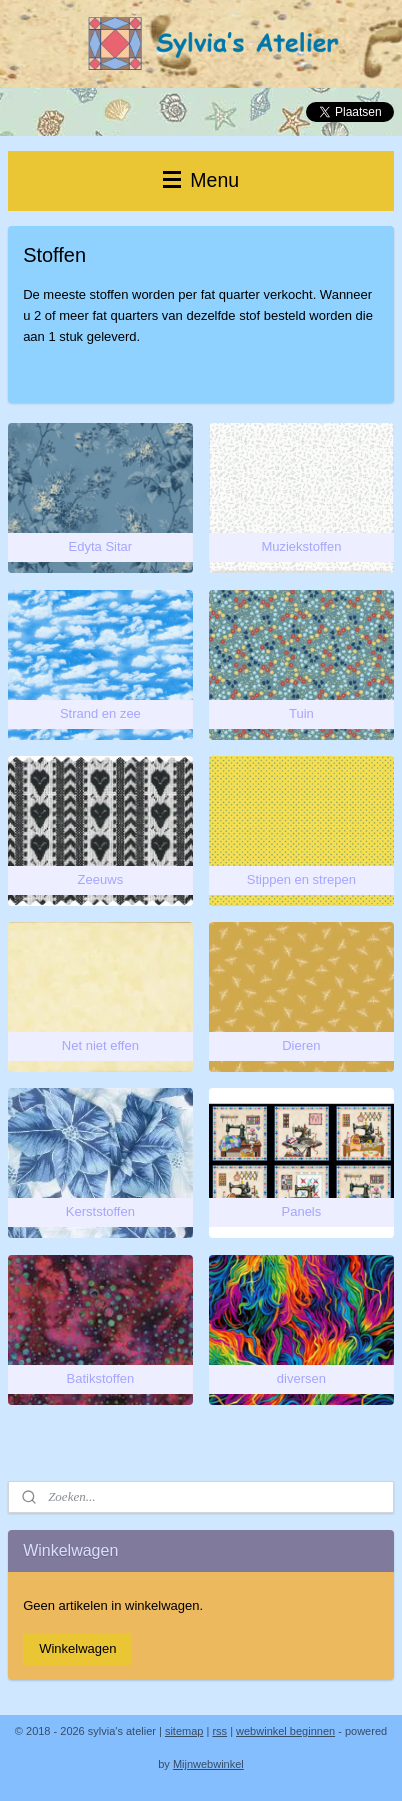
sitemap (184, 1731)
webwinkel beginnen (285, 1731)
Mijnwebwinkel (208, 1764)
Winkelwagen (77, 1648)
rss (219, 1731)
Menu (201, 180)
